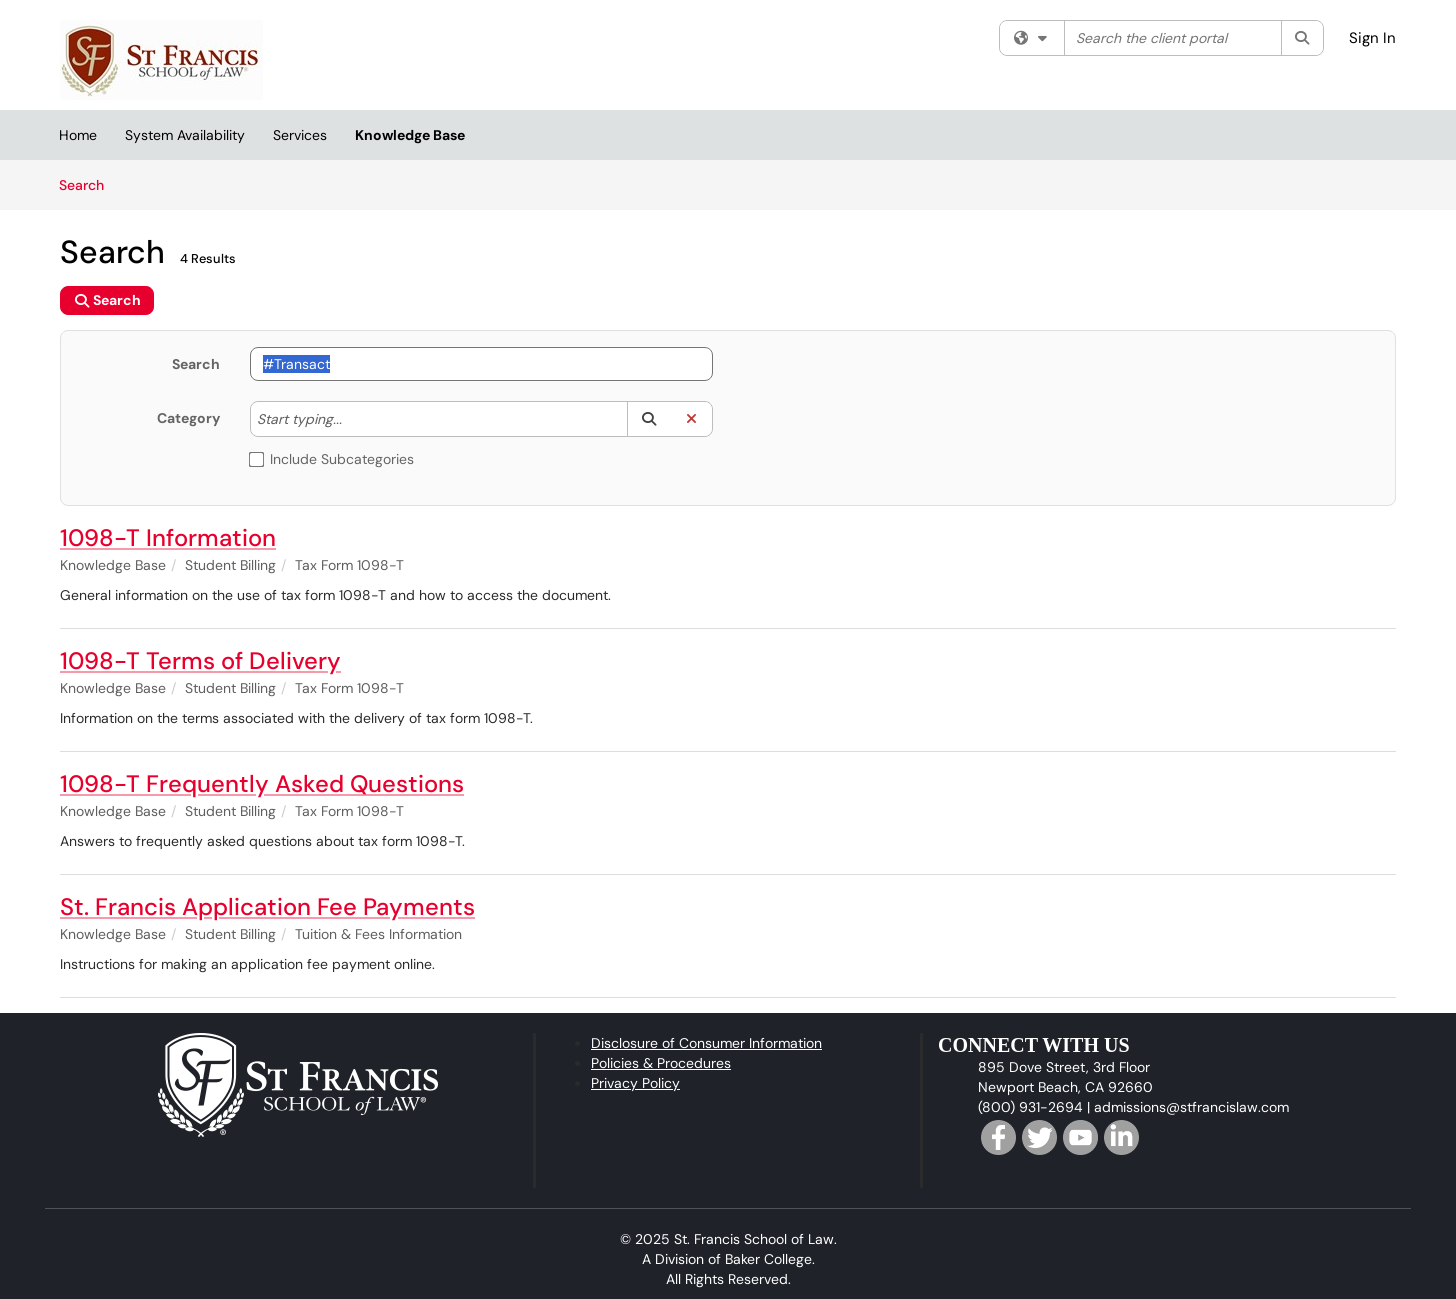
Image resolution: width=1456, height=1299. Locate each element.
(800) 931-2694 (1030, 1107)
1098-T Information (168, 537)
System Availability (185, 135)
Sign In (1372, 38)
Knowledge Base (410, 135)
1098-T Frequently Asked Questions (262, 783)
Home (78, 135)
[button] (648, 419)
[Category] (352, 419)
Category (188, 418)
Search (88, 184)
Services (300, 135)
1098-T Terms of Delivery (200, 660)
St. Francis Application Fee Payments (267, 906)
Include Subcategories (332, 459)
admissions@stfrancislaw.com (1191, 1107)
